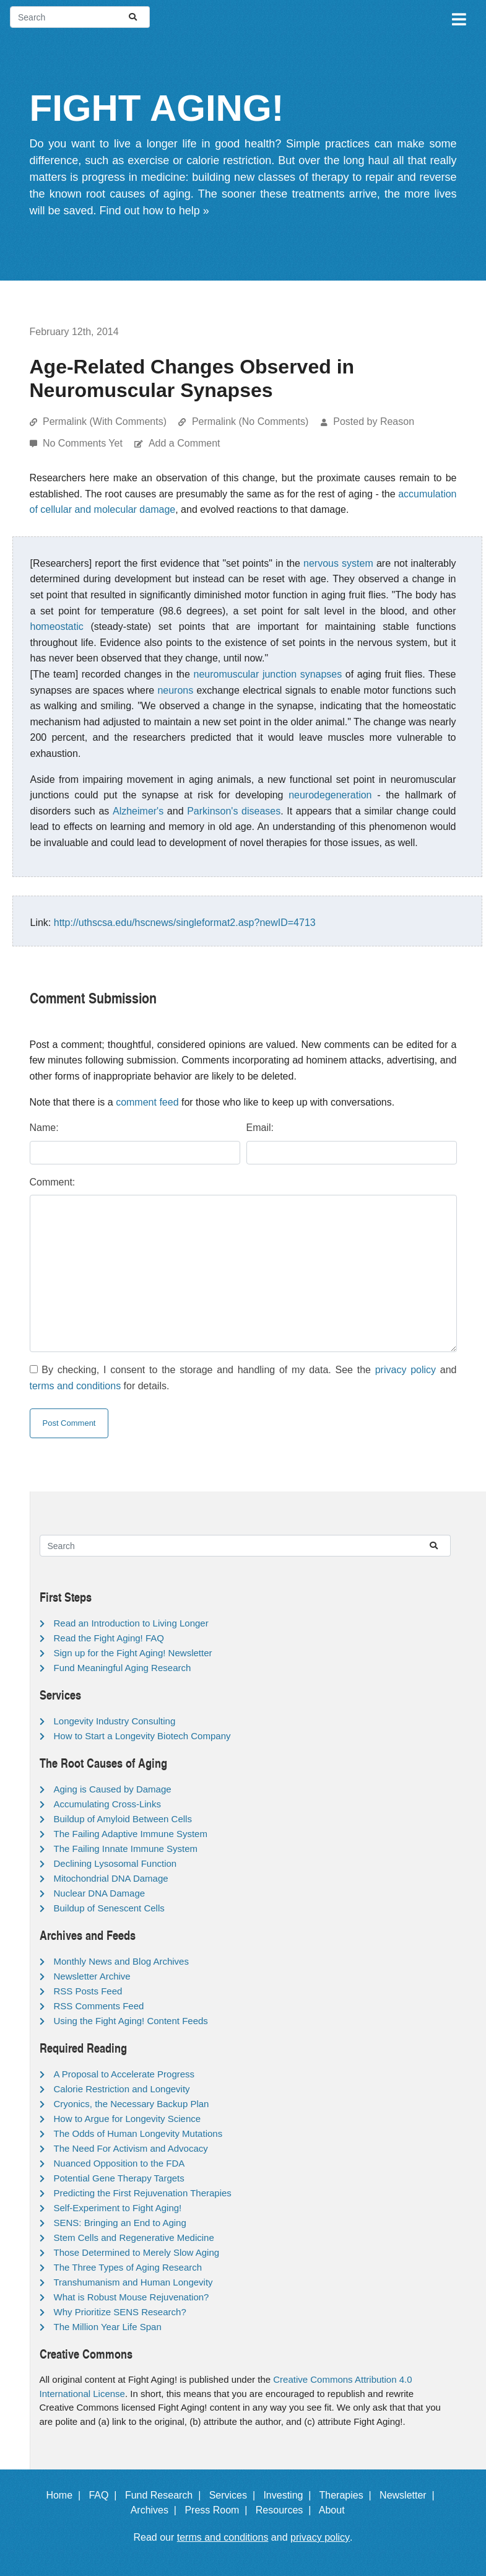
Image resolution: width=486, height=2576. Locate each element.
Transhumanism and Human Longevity (133, 2282)
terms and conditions (75, 1386)
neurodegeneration (330, 795)
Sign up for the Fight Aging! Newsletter (133, 1653)
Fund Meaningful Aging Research (122, 1667)
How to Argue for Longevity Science (127, 2118)
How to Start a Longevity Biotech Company (142, 1736)
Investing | (289, 2495)
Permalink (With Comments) (105, 421)
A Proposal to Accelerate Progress (124, 2074)
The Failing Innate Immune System (126, 1848)
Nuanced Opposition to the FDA (119, 2163)
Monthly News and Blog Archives (121, 1961)
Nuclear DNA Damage (99, 1893)
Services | (235, 2495)
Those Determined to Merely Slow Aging (137, 2252)
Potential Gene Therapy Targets (119, 2178)
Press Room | (218, 2510)
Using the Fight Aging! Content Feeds (131, 2020)
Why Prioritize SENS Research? (120, 2312)
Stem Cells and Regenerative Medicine (134, 2237)
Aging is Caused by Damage (112, 1789)
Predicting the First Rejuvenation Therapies (143, 2193)
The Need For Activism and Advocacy (131, 2148)
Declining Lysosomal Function (115, 1863)
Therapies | (348, 2495)
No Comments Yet (84, 443)
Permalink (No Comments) (250, 421)
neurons (175, 690)
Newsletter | (410, 2495)
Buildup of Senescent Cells (109, 1908)
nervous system (338, 563)
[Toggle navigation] (458, 17)
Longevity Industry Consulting (115, 1721)
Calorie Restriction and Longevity (122, 2089)
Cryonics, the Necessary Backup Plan (131, 2103)
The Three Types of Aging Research (128, 2267)
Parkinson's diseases (233, 811)
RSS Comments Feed (99, 2006)
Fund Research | (165, 2495)
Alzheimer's (138, 811)
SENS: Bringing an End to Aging (120, 2222)
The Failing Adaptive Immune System (130, 1833)
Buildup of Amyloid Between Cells (123, 1819)
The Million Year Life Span (108, 2326)
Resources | (286, 2510)
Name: (44, 1127)
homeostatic (57, 626)
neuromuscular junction (245, 674)
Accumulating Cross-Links (107, 1804)
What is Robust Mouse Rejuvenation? (131, 2297)
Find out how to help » (154, 210)
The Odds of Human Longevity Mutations (138, 2133)
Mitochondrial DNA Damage (111, 1878)
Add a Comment (184, 443)
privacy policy (405, 1369)
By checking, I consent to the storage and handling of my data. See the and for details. (243, 1377)
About (337, 2510)
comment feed (147, 1102)
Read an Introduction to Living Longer (131, 1623)
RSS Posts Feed (88, 1991)
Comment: (53, 1182)
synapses (321, 674)
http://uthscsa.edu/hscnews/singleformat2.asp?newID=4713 (185, 922)
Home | (66, 2495)
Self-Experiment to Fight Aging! (118, 2208)
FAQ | (105, 2495)
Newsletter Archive (92, 1976)
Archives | (156, 2510)
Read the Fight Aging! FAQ (109, 1638)
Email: (260, 1127)
